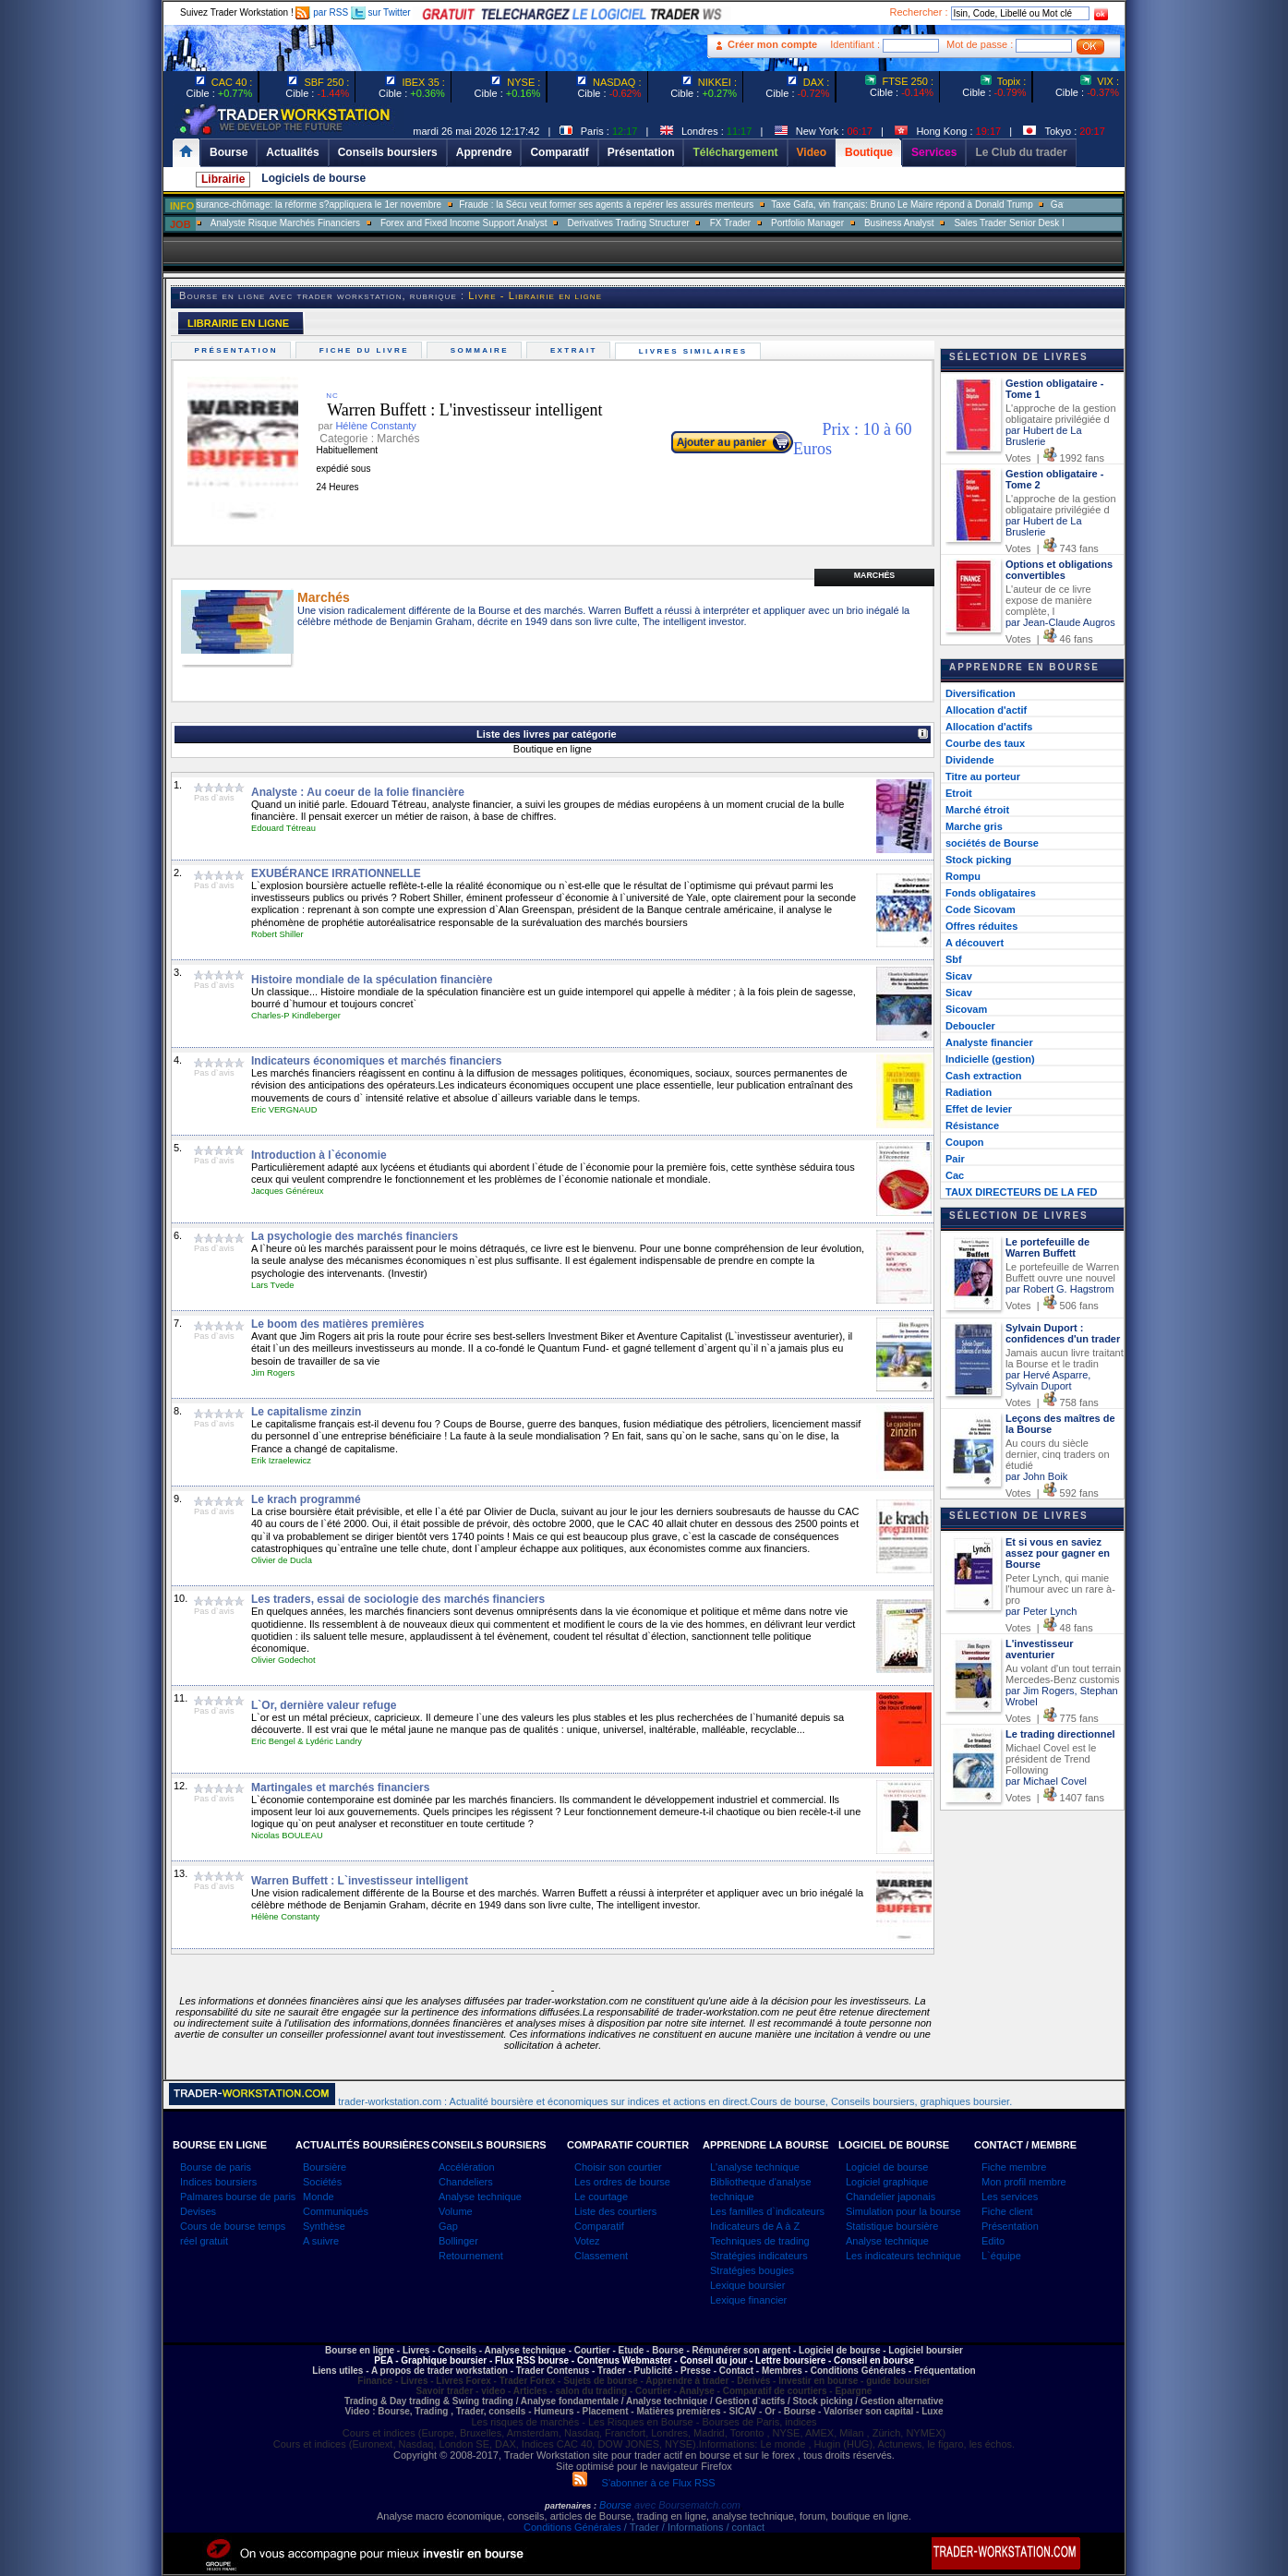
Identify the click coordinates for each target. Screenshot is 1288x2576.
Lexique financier (748, 2299)
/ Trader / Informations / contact (692, 2527)
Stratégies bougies (752, 2270)
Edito (993, 2240)
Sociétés (322, 2181)
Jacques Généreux (287, 1191)
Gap (448, 2226)
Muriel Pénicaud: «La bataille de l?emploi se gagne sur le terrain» (233, 204)
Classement (601, 2255)
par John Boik (1036, 1476)
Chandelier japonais (890, 2196)
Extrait (576, 350)
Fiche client (1007, 2211)
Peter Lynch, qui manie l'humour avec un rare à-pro (1060, 1589)
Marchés (874, 575)
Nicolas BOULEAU (287, 1835)
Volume (456, 2211)
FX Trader (929, 223)
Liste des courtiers (615, 2211)
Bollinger (458, 2240)
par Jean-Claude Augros (1060, 622)
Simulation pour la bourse (903, 2211)
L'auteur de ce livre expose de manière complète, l (1048, 600)
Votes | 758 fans (1052, 1402)
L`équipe (1001, 2255)
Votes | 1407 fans (1054, 1797)
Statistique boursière (892, 2226)
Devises (198, 2211)
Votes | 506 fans (1052, 1305)
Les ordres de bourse (622, 2181)
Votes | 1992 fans (1054, 457)
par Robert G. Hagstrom (1059, 1288)
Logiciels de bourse (313, 178)
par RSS (321, 12)
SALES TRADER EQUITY (245, 223)
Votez (587, 2240)
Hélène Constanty (285, 1916)
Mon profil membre (1023, 2181)
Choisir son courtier (618, 2167)
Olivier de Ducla (281, 1560)
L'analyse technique (755, 2167)
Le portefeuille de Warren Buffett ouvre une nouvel (1062, 1272)
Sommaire (481, 350)
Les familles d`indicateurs (767, 2211)
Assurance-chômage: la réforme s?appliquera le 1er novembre (513, 204)
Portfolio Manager (1007, 223)
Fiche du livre (366, 350)
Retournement (471, 2255)
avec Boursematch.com (687, 2504)
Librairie (223, 179)
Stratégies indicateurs (759, 2255)
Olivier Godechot (283, 1660)
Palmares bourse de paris (237, 2196)
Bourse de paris (215, 2167)
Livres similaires (695, 351)
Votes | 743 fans (1052, 548)
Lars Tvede (273, 1285)
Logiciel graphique (887, 2181)
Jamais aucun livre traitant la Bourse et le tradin (1064, 1358)
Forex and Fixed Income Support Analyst (663, 223)
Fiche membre (1013, 2167)
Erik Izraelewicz (281, 1460)
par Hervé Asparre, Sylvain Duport (1047, 1380)
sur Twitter (381, 12)
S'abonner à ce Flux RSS (643, 2482)
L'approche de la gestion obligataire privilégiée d (1060, 414)
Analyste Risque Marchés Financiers (485, 223)
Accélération (467, 2167)
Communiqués (335, 2211)
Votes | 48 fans (1049, 1627)
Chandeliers (466, 2181)
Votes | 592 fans (1052, 1493)
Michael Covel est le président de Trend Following (1050, 1759)
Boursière (324, 2167)
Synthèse (324, 2226)
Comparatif (599, 2226)
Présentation (238, 350)
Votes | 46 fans (1049, 638)
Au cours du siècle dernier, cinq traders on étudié (1057, 1454)
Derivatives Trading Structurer (828, 223)
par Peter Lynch (1041, 1611)
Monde (318, 2196)
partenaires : (570, 2505)
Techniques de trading (760, 2240)
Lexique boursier (747, 2285)
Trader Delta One (355, 223)
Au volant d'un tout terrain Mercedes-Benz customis (1063, 1674)
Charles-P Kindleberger (296, 1015)
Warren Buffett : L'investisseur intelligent (450, 410)
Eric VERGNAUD (284, 1109)
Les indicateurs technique (903, 2255)
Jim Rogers (273, 1373)
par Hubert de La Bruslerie (1043, 436)
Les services (1009, 2196)
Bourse (616, 2504)
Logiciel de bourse (887, 2167)
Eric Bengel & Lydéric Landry (306, 1741)
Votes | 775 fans (1052, 1718)
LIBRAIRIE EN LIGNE (238, 323)
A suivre (321, 2240)
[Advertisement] (1224, 369)
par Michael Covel (1046, 1781)
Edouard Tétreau (283, 828)
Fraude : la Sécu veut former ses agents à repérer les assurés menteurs (806, 204)
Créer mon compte (772, 44)
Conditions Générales (572, 2527)
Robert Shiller (277, 934)
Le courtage (601, 2196)
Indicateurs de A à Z (755, 2226)
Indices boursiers (218, 2181)
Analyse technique (480, 2196)
